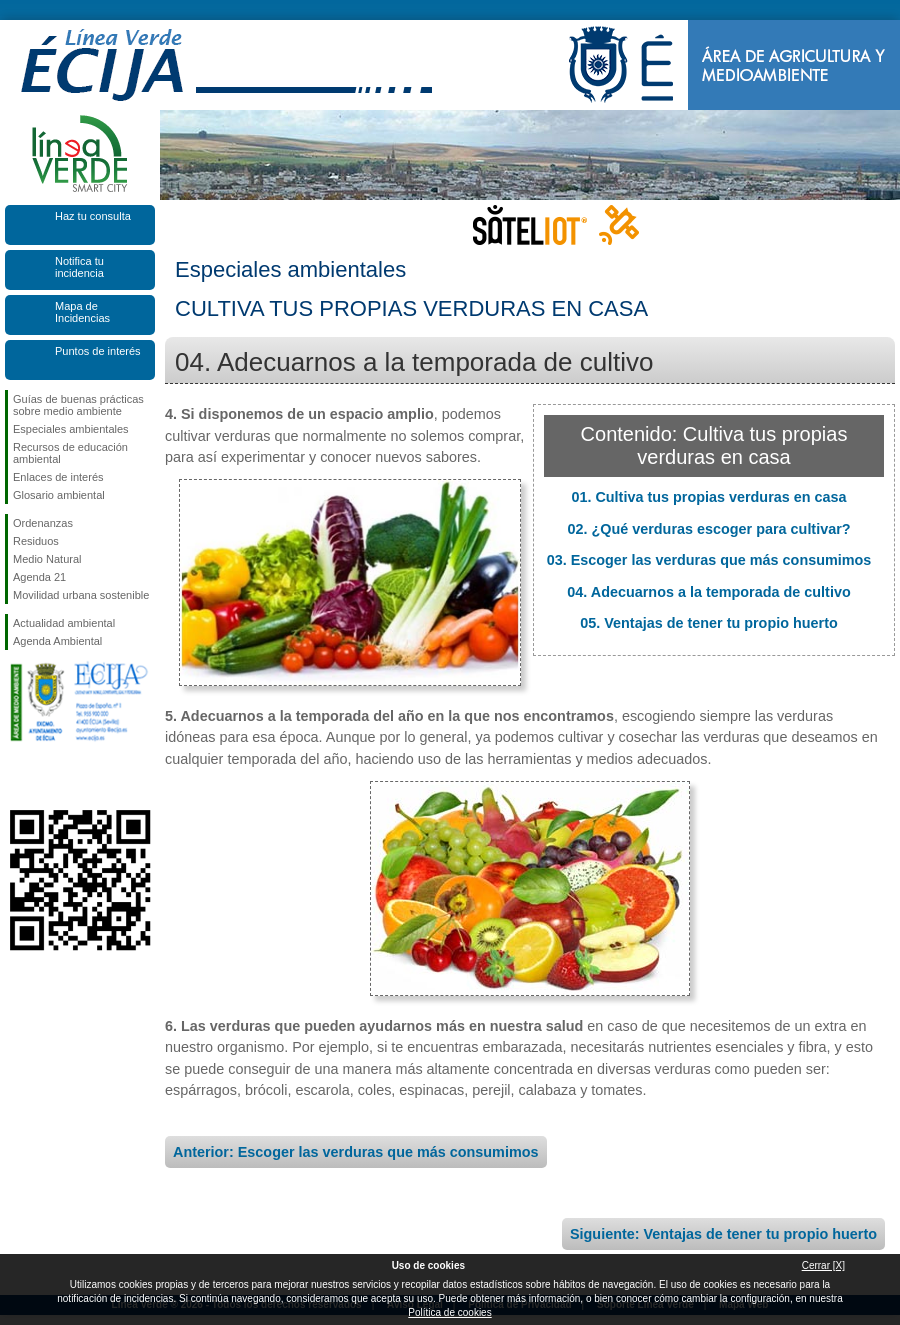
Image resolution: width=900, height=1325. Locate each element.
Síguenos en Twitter (50, 778)
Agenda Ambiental (57, 641)
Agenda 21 (39, 577)
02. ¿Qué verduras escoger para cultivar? (708, 529)
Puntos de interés (98, 351)
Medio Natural (47, 559)
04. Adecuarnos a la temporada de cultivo (708, 592)
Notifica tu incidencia (79, 267)
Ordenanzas (43, 523)
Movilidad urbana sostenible (81, 595)
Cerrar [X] (823, 1265)
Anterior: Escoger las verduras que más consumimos (356, 1152)
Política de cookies (449, 1312)
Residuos (36, 541)
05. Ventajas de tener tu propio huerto (709, 623)
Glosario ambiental (59, 495)
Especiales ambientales (71, 429)
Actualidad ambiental (64, 623)
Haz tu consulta (93, 216)
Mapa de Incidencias (82, 312)
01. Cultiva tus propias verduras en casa (708, 497)
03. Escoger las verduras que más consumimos (709, 560)
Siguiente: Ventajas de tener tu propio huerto (723, 1234)
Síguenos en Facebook (17, 778)
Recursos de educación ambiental (70, 453)
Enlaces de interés (58, 477)
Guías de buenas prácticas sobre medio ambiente (78, 405)
